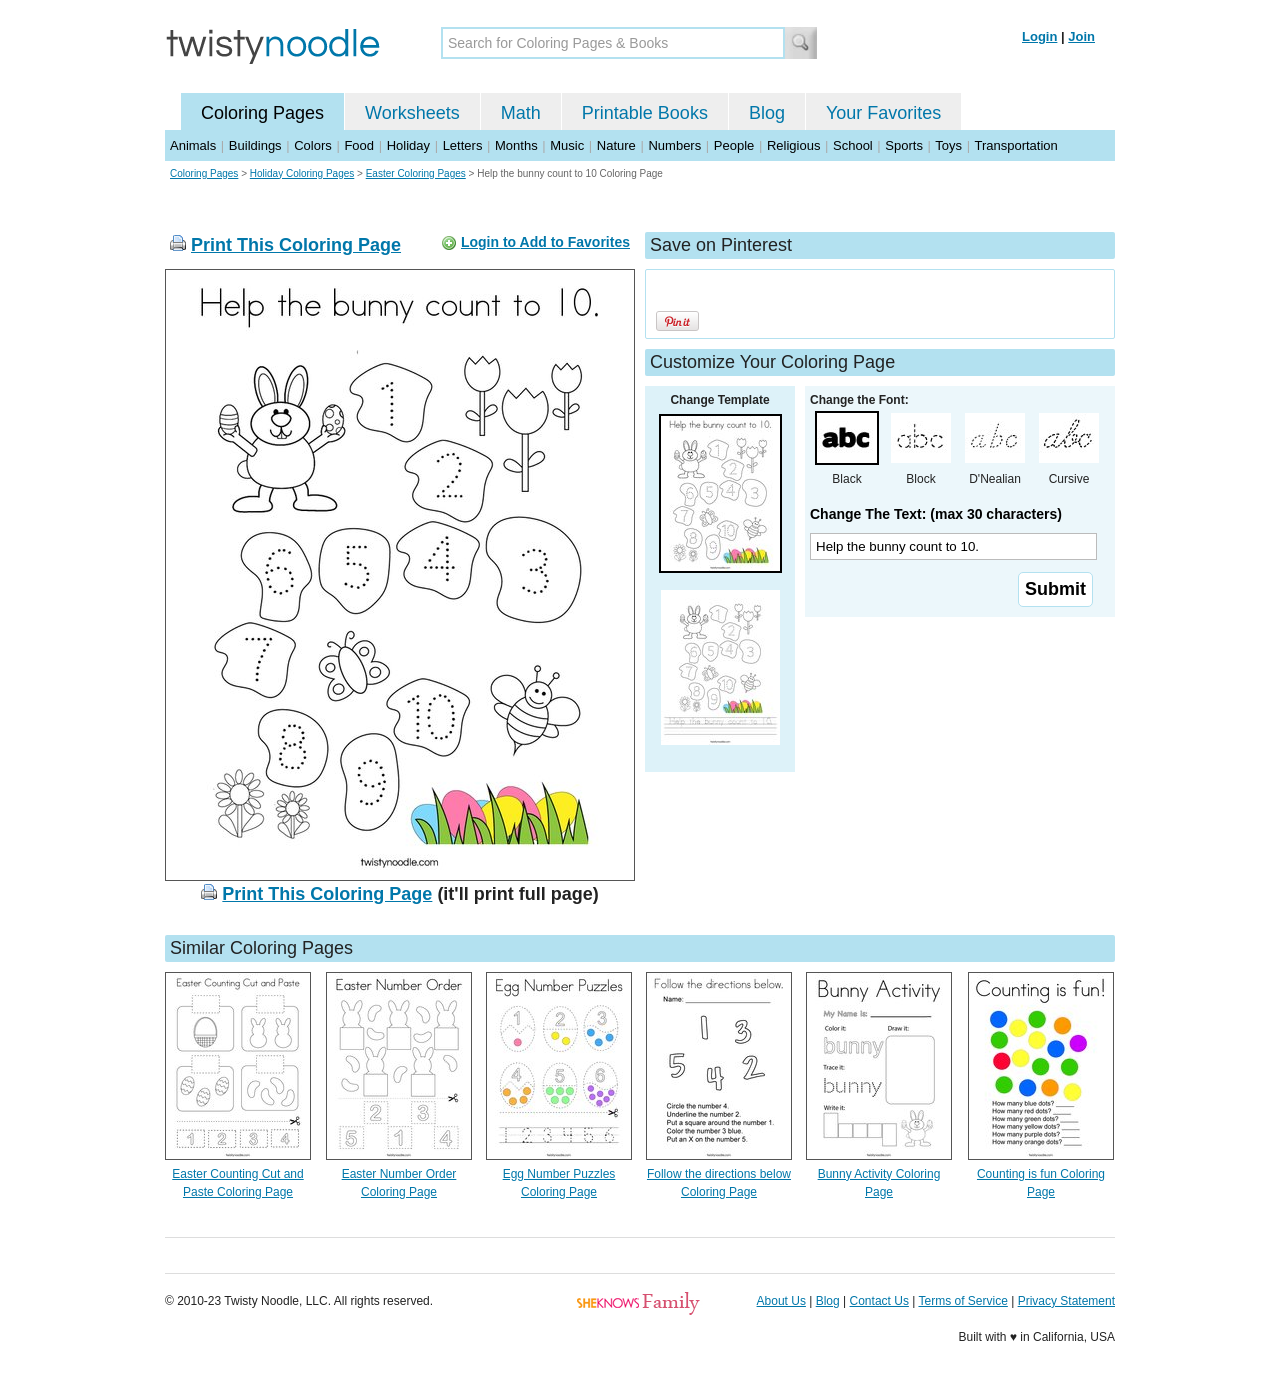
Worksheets (412, 113)
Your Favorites (883, 113)
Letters (463, 145)
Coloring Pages (262, 113)
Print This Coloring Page (296, 245)
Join (1081, 36)
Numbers (674, 145)
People (734, 145)
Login (1039, 36)
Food (359, 145)
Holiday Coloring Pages (302, 173)
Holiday (408, 145)
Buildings (255, 145)
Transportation (1015, 145)
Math (521, 113)
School (853, 145)
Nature (616, 145)
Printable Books (645, 113)
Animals (193, 145)
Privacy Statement (1066, 1301)
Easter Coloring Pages (416, 173)
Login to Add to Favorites (545, 242)
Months (516, 145)
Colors (313, 145)
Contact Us (879, 1301)
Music (567, 145)
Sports (904, 145)
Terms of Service (962, 1301)
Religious (793, 145)
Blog (767, 113)
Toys (948, 145)
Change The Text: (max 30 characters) (936, 514)
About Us (781, 1301)
